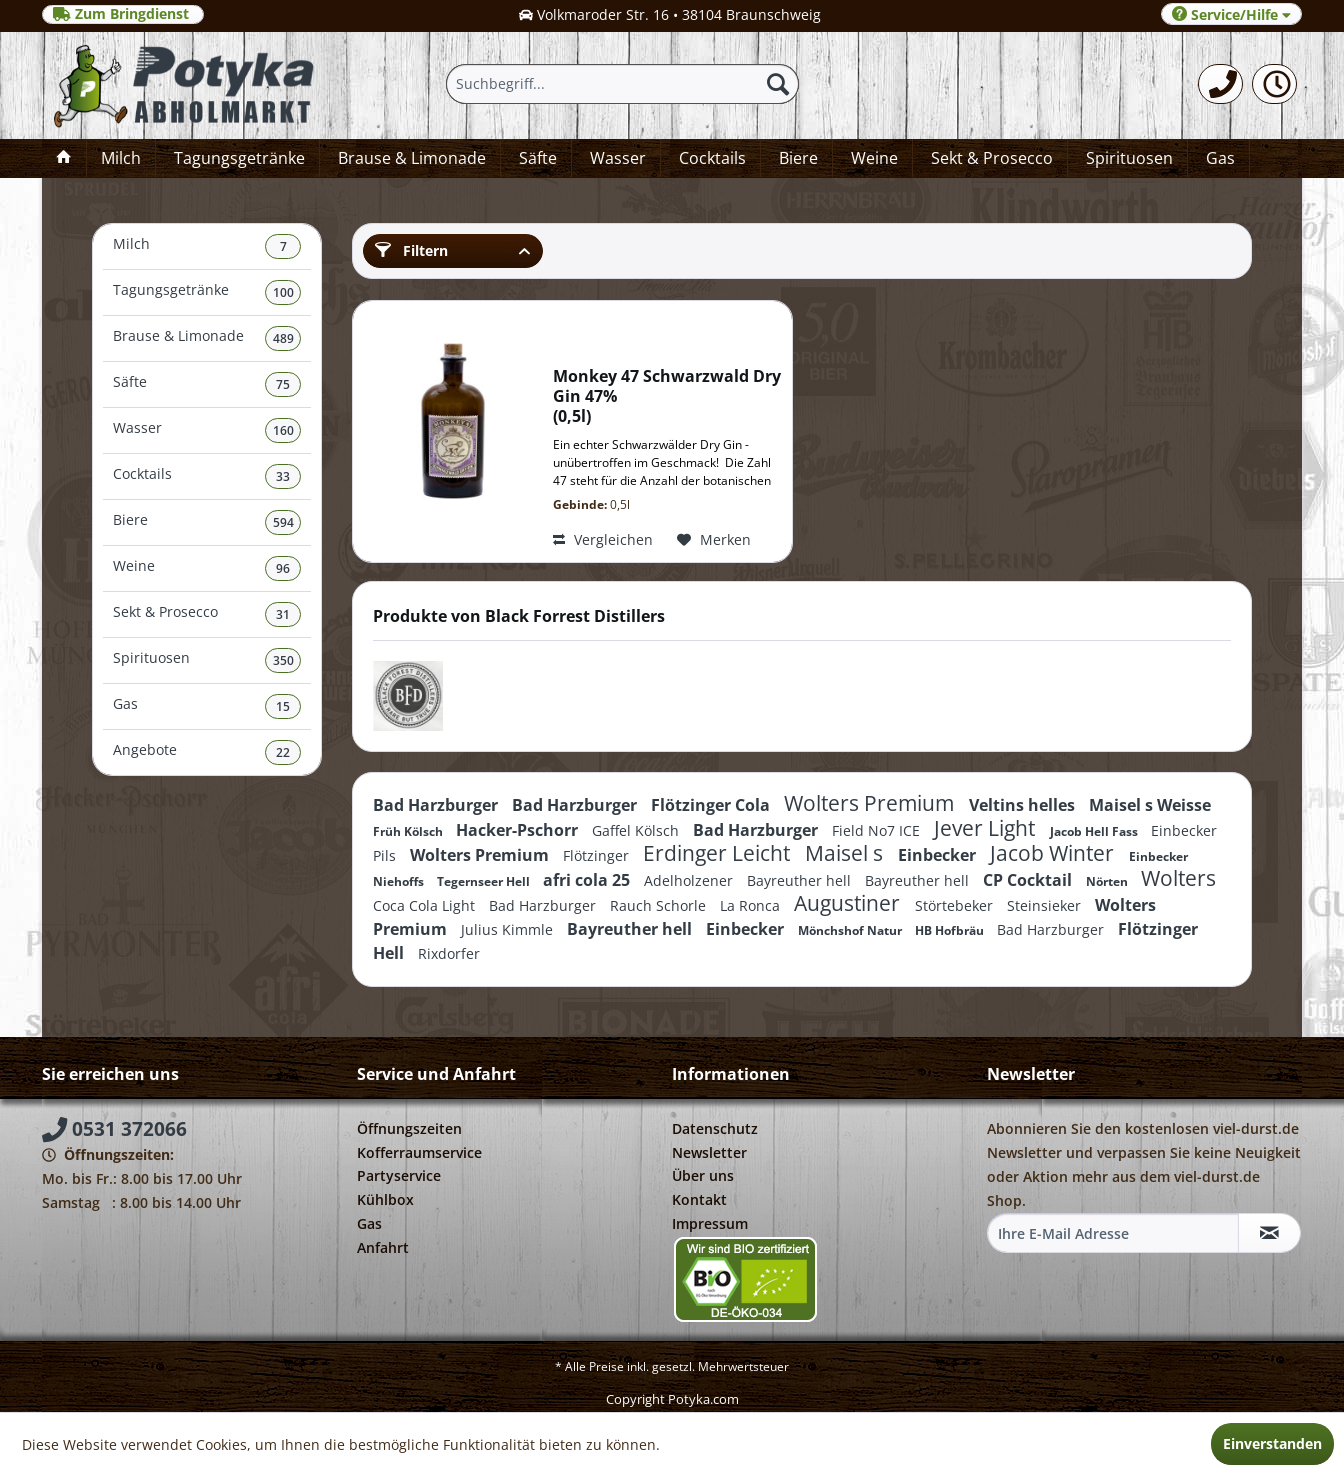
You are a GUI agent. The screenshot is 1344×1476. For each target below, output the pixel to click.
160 (283, 430)
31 (283, 614)
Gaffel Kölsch (637, 830)
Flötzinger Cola (712, 805)
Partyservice (399, 1175)
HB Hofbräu (951, 930)
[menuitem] (1220, 84)
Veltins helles (1024, 805)
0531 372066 (114, 1129)
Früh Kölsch (409, 831)
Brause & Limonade (207, 338)
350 (283, 660)
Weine (207, 568)
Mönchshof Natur (851, 930)
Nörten (1108, 881)
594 (283, 522)
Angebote (207, 752)
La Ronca (752, 905)
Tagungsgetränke (207, 292)
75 (283, 384)
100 (283, 292)
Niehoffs (400, 881)
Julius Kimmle (509, 929)
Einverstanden (1272, 1443)
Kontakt (699, 1199)
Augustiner (849, 903)
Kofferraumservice (419, 1152)
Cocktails (207, 476)
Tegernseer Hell (485, 881)
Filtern (411, 250)
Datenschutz (715, 1128)
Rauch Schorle (660, 905)
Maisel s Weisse (1150, 805)
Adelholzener (690, 880)
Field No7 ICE (878, 830)
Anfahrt (383, 1247)
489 (283, 338)
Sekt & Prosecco (207, 614)
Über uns (703, 1175)
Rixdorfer (449, 953)
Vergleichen (603, 539)
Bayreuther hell (801, 880)
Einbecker (939, 855)
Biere (207, 522)
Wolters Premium (871, 803)
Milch (207, 246)
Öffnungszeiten (409, 1128)
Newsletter (709, 1152)
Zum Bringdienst (123, 14)
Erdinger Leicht (719, 853)
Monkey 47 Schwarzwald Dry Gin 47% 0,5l (667, 396)
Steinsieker (1046, 905)
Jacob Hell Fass (1095, 831)
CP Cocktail (1029, 880)
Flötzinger (598, 855)
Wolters (1178, 878)
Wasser (207, 430)
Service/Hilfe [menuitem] (1231, 14)
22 (283, 752)
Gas (207, 706)
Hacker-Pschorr (519, 830)
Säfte (207, 384)
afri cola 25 (588, 880)
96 (283, 568)
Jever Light (987, 828)
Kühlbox (385, 1199)
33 (283, 476)
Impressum (710, 1223)
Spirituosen (207, 660)
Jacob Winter (1054, 853)
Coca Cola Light (426, 905)
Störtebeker (956, 905)
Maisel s (846, 853)
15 (283, 706)
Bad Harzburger (437, 805)
